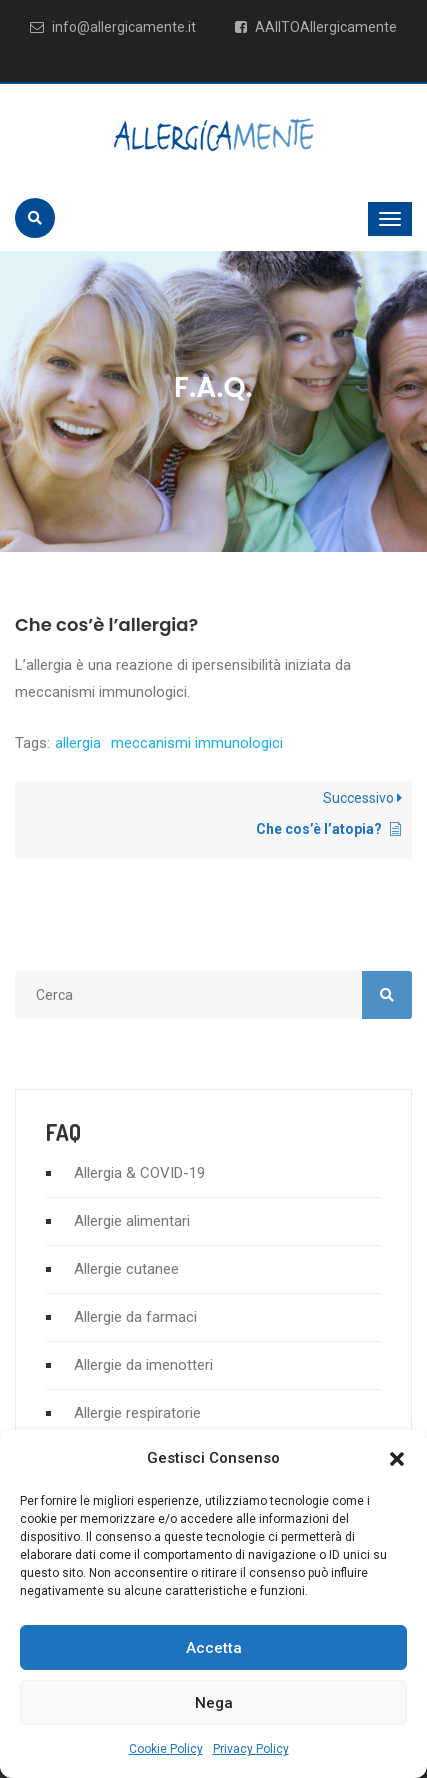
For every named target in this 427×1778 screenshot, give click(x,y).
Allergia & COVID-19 (139, 1173)
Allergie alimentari (132, 1221)
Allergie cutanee (126, 1269)
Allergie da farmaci (135, 1317)
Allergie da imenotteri (143, 1365)
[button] (397, 1459)
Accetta (214, 1648)
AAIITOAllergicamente (316, 27)
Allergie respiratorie (137, 1413)
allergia (78, 743)
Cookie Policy (166, 1749)
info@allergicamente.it (113, 27)
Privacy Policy (251, 1749)
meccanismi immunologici (197, 743)
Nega (214, 1703)
